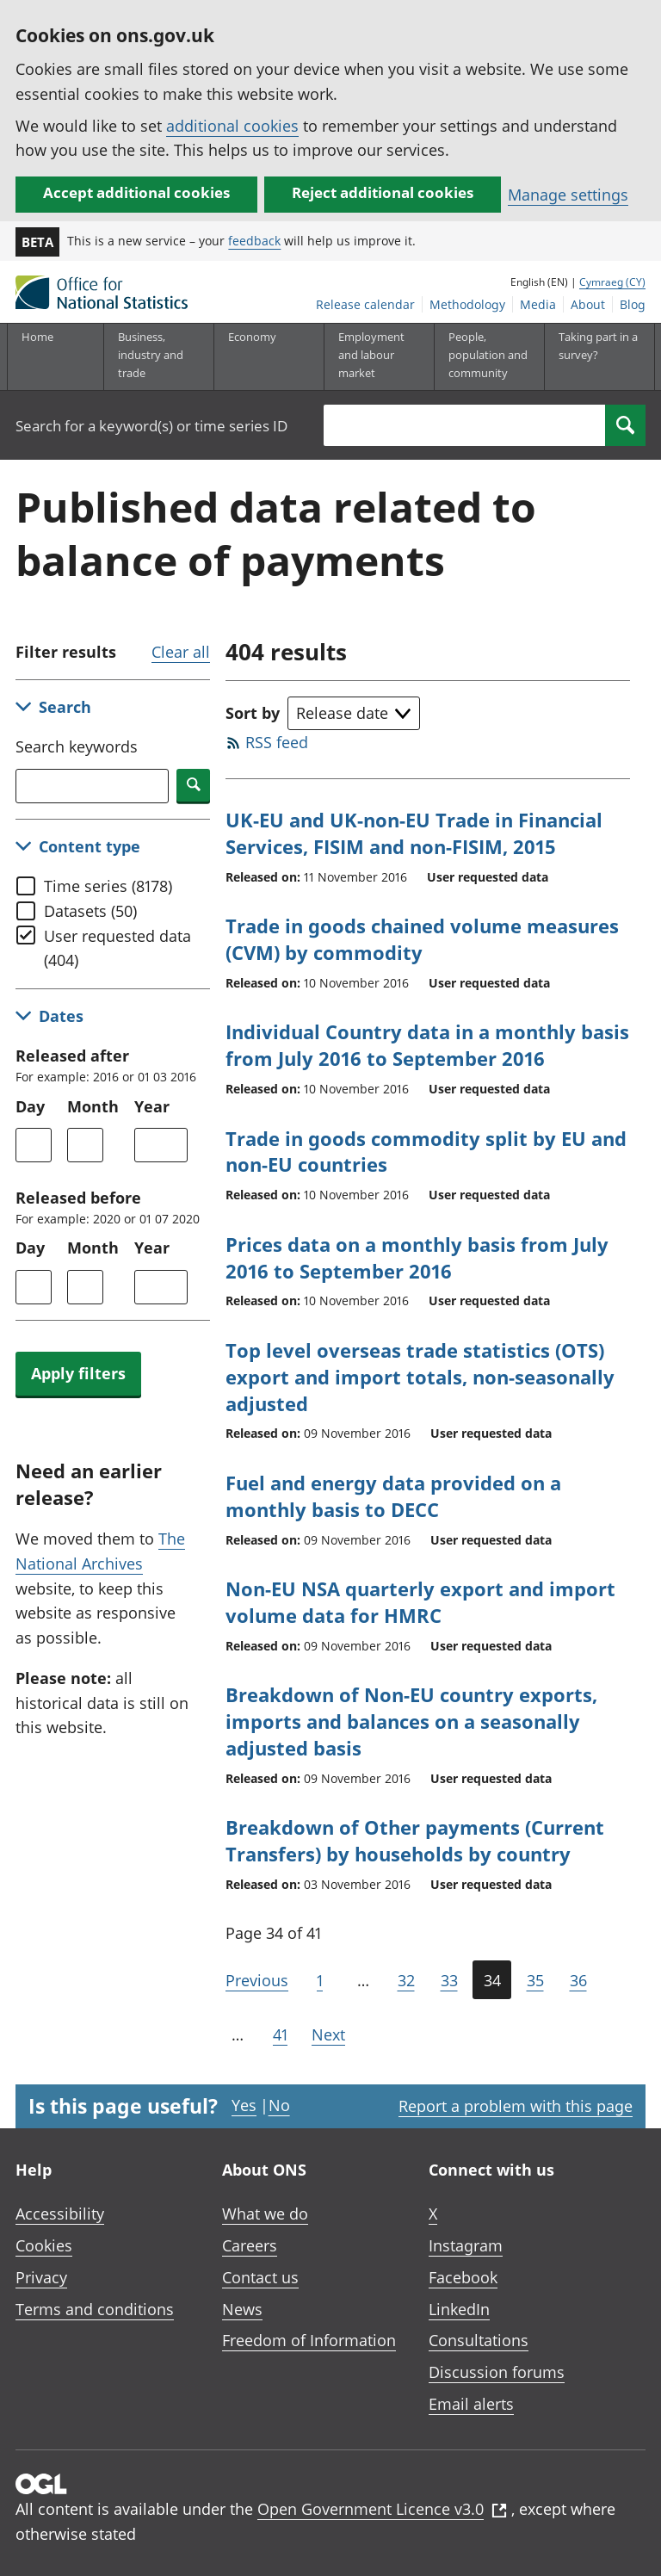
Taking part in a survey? (598, 345)
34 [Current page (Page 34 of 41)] (492, 1980)
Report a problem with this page (515, 2106)
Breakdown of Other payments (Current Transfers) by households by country (414, 1840)
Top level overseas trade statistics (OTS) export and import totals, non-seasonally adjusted (420, 1376)
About (588, 304)
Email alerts (471, 2403)
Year (152, 1106)
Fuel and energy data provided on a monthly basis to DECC (393, 1496)
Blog (633, 304)
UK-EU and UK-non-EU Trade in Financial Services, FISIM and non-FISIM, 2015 (413, 833)
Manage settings (568, 194)
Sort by (252, 713)
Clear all (180, 651)
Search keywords (76, 746)
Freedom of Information (309, 2340)
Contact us (260, 2277)
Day (30, 1106)
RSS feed (276, 742)
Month (93, 1106)
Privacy (41, 2277)
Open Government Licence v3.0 (382, 2509)
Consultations (478, 2340)
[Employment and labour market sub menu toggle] (379, 356)
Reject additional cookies (382, 192)
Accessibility (59, 2213)
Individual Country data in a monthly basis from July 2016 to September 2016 (427, 1045)
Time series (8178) (108, 886)
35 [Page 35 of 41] (535, 1980)
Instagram (466, 2245)
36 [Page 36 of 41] (578, 1980)
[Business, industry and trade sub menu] (158, 356)
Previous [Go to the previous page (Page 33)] (256, 1980)
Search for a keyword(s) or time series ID (151, 426)
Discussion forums (497, 2372)
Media (538, 304)
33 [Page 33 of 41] (449, 1980)
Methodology (467, 304)
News (242, 2309)
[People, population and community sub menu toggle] (489, 356)
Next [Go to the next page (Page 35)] (328, 2034)
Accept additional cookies (136, 192)
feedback (254, 240)
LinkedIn (459, 2309)
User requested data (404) (117, 948)
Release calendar (365, 304)
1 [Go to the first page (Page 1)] (320, 1980)
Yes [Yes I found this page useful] (244, 2105)
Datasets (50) (90, 911)
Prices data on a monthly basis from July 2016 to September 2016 (416, 1257)
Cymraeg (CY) (612, 282)
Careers (249, 2245)
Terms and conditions (94, 2309)
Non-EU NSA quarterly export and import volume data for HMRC (420, 1602)
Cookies (43, 2245)
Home (37, 336)
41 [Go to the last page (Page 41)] (280, 2034)
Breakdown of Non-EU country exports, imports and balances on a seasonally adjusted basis (411, 1721)
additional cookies (232, 125)
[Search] (625, 425)
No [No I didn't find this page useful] (279, 2105)
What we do (265, 2213)
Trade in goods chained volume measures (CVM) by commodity (422, 939)
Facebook (463, 2277)
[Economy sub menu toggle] (268, 356)
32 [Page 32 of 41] (406, 1980)
